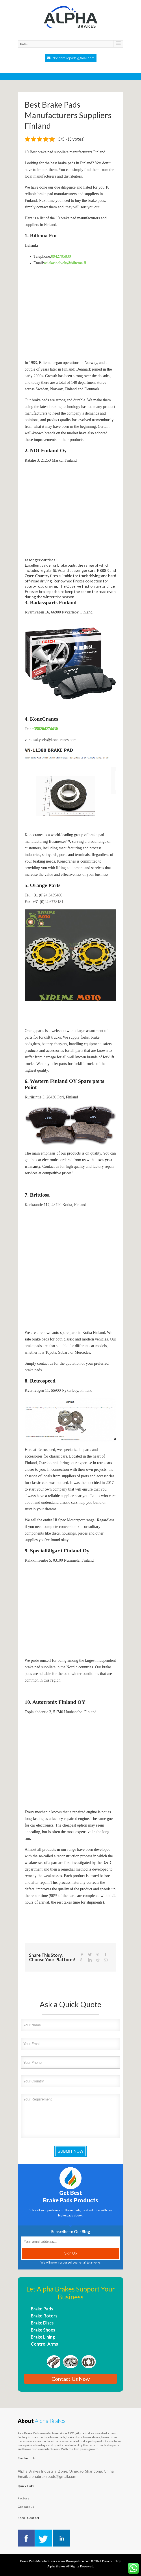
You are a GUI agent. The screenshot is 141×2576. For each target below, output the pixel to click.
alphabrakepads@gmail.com (73, 58)
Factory (23, 2498)
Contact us (26, 2506)
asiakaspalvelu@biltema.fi (65, 263)
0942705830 (61, 256)
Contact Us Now (71, 2379)
